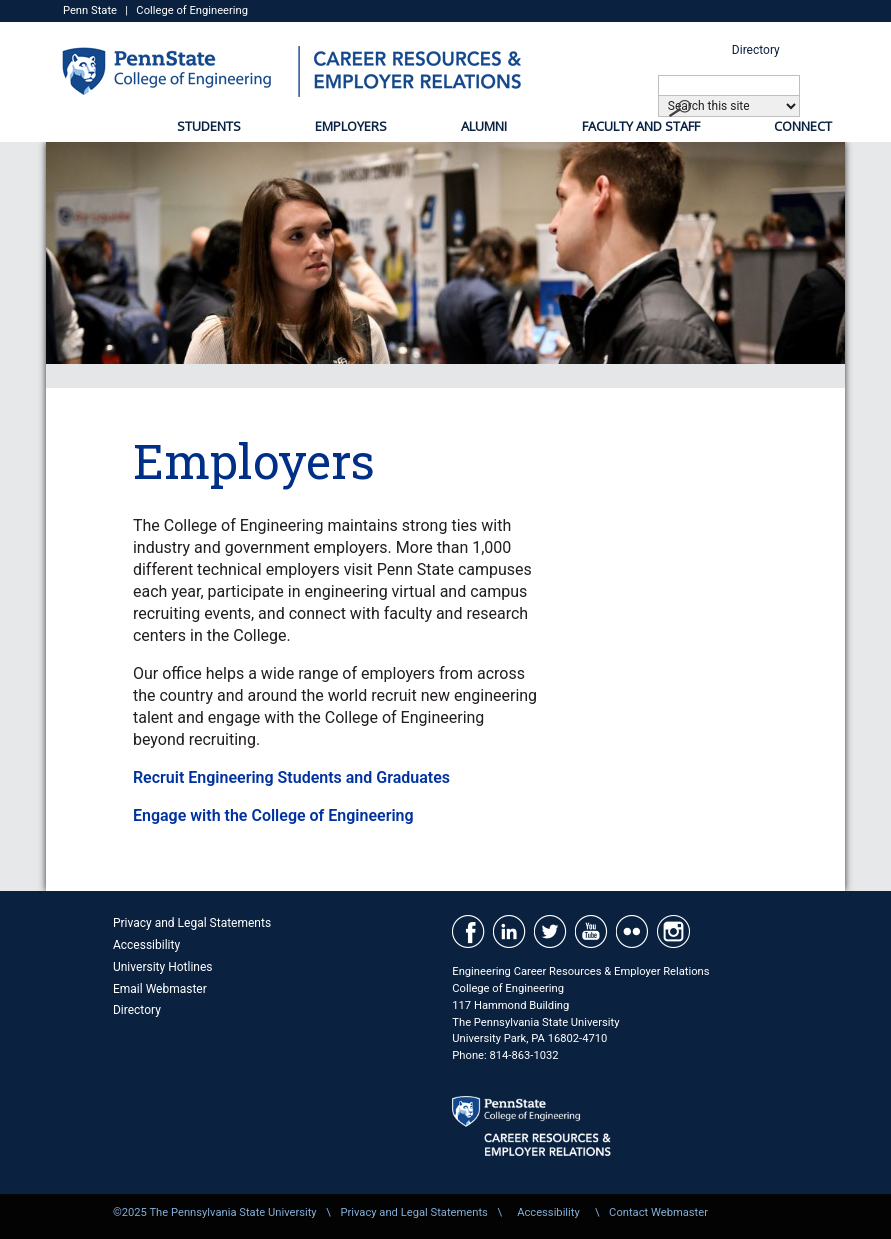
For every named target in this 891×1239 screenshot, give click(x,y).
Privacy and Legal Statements (192, 923)
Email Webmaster (160, 989)
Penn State (90, 10)
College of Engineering (192, 10)
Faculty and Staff (641, 126)
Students (209, 126)
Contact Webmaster (658, 1212)
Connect (803, 126)
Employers (351, 126)
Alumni (484, 126)
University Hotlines (163, 967)
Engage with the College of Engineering (273, 815)
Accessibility (146, 945)
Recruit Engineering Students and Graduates (291, 777)
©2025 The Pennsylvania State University (215, 1212)
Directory (756, 50)
